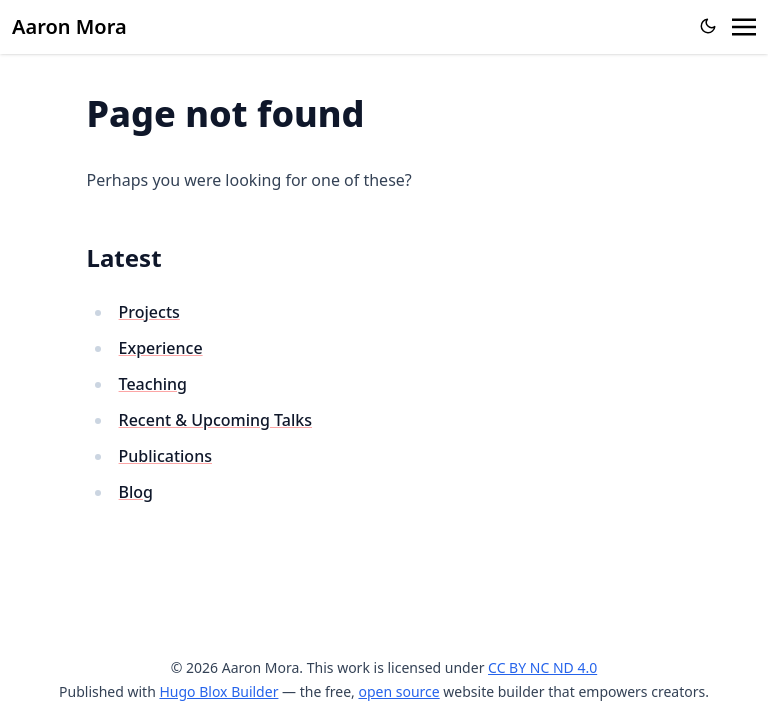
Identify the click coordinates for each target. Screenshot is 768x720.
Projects (149, 312)
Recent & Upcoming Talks (215, 420)
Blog (136, 492)
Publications (165, 456)
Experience (161, 348)
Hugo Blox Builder (218, 691)
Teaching (153, 384)
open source (398, 691)
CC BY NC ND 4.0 (542, 667)
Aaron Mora (69, 26)
